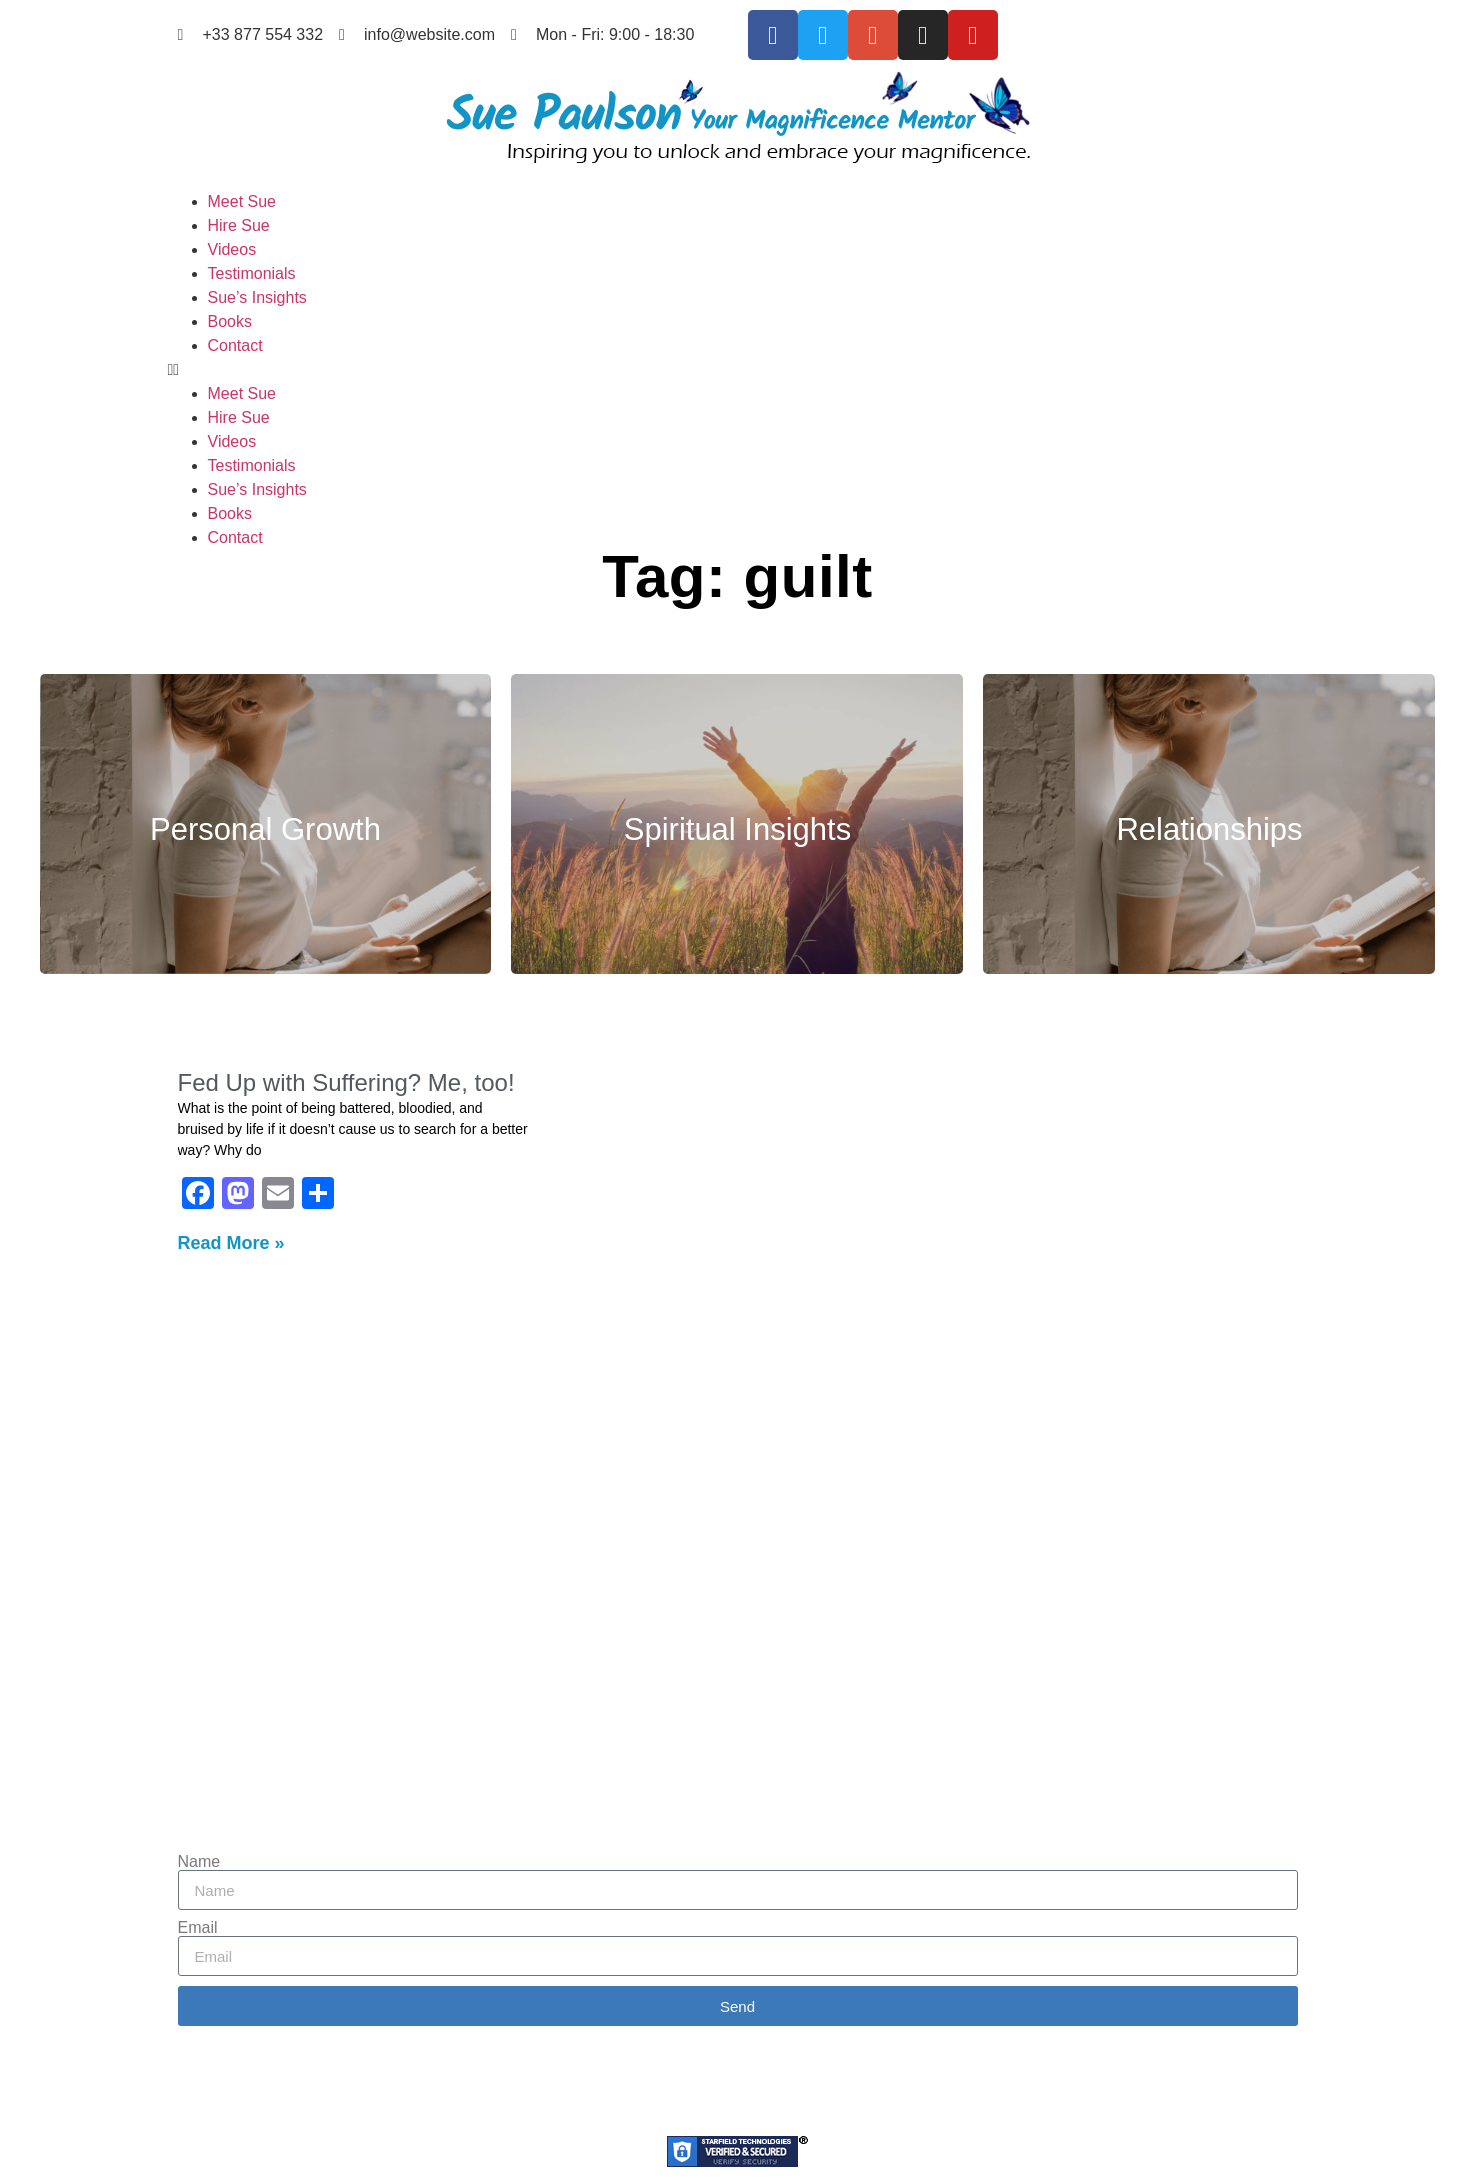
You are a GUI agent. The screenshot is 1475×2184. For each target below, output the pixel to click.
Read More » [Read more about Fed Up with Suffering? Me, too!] (231, 1243)
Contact (235, 345)
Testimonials (252, 273)
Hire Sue (239, 225)
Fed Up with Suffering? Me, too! (346, 1082)
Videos (232, 249)
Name (199, 1862)
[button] (738, 370)
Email (198, 1928)
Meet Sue (242, 201)
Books (230, 321)
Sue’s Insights (257, 297)
